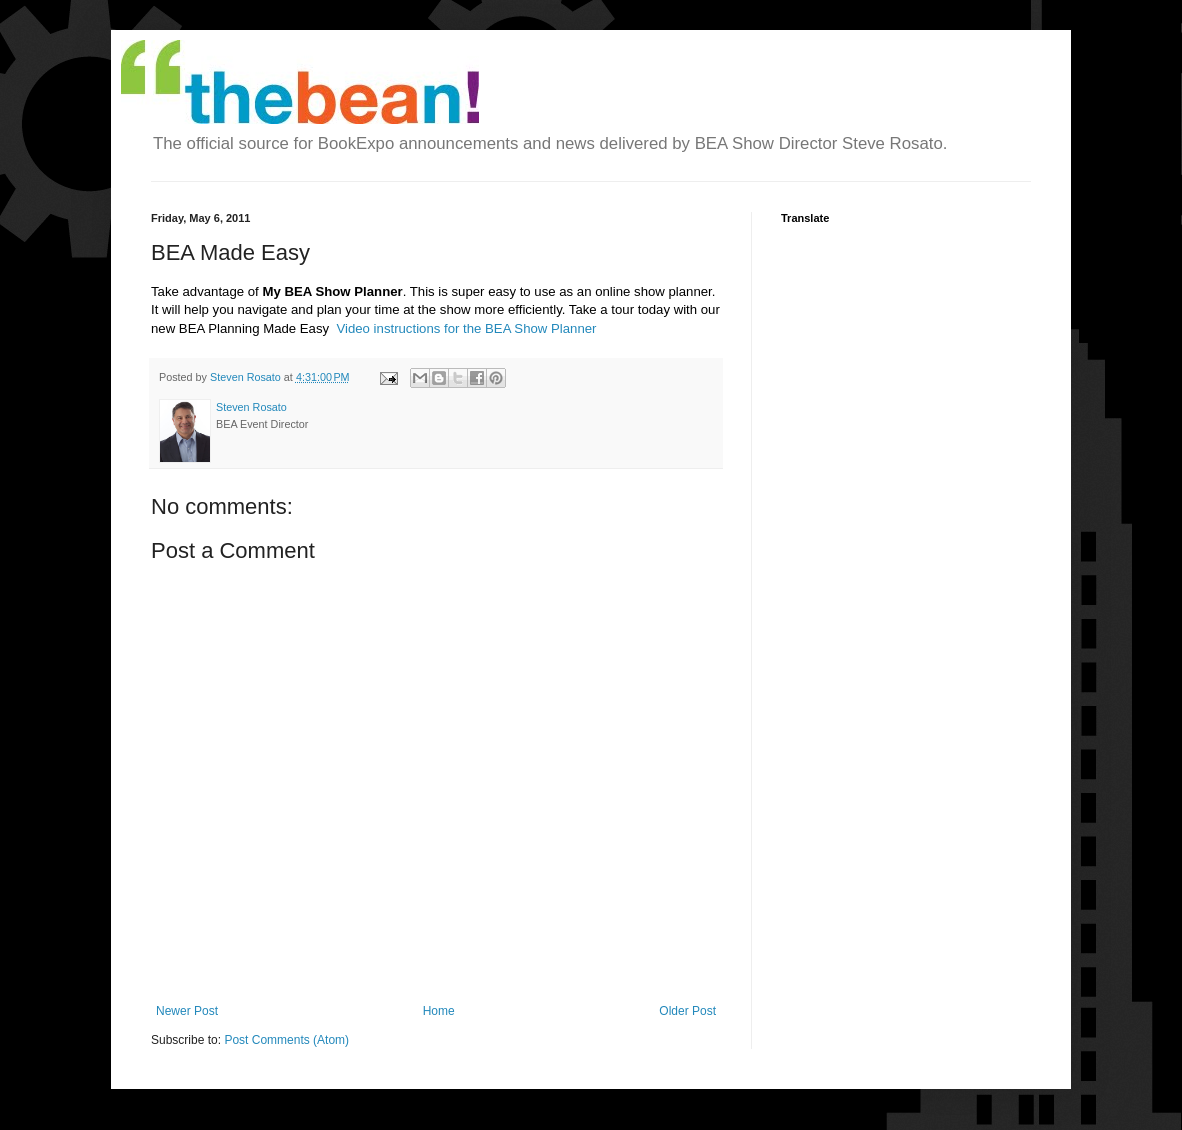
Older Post (687, 1011)
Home (439, 1011)
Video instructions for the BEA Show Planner (466, 328)
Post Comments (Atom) (286, 1040)
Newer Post (187, 1011)
